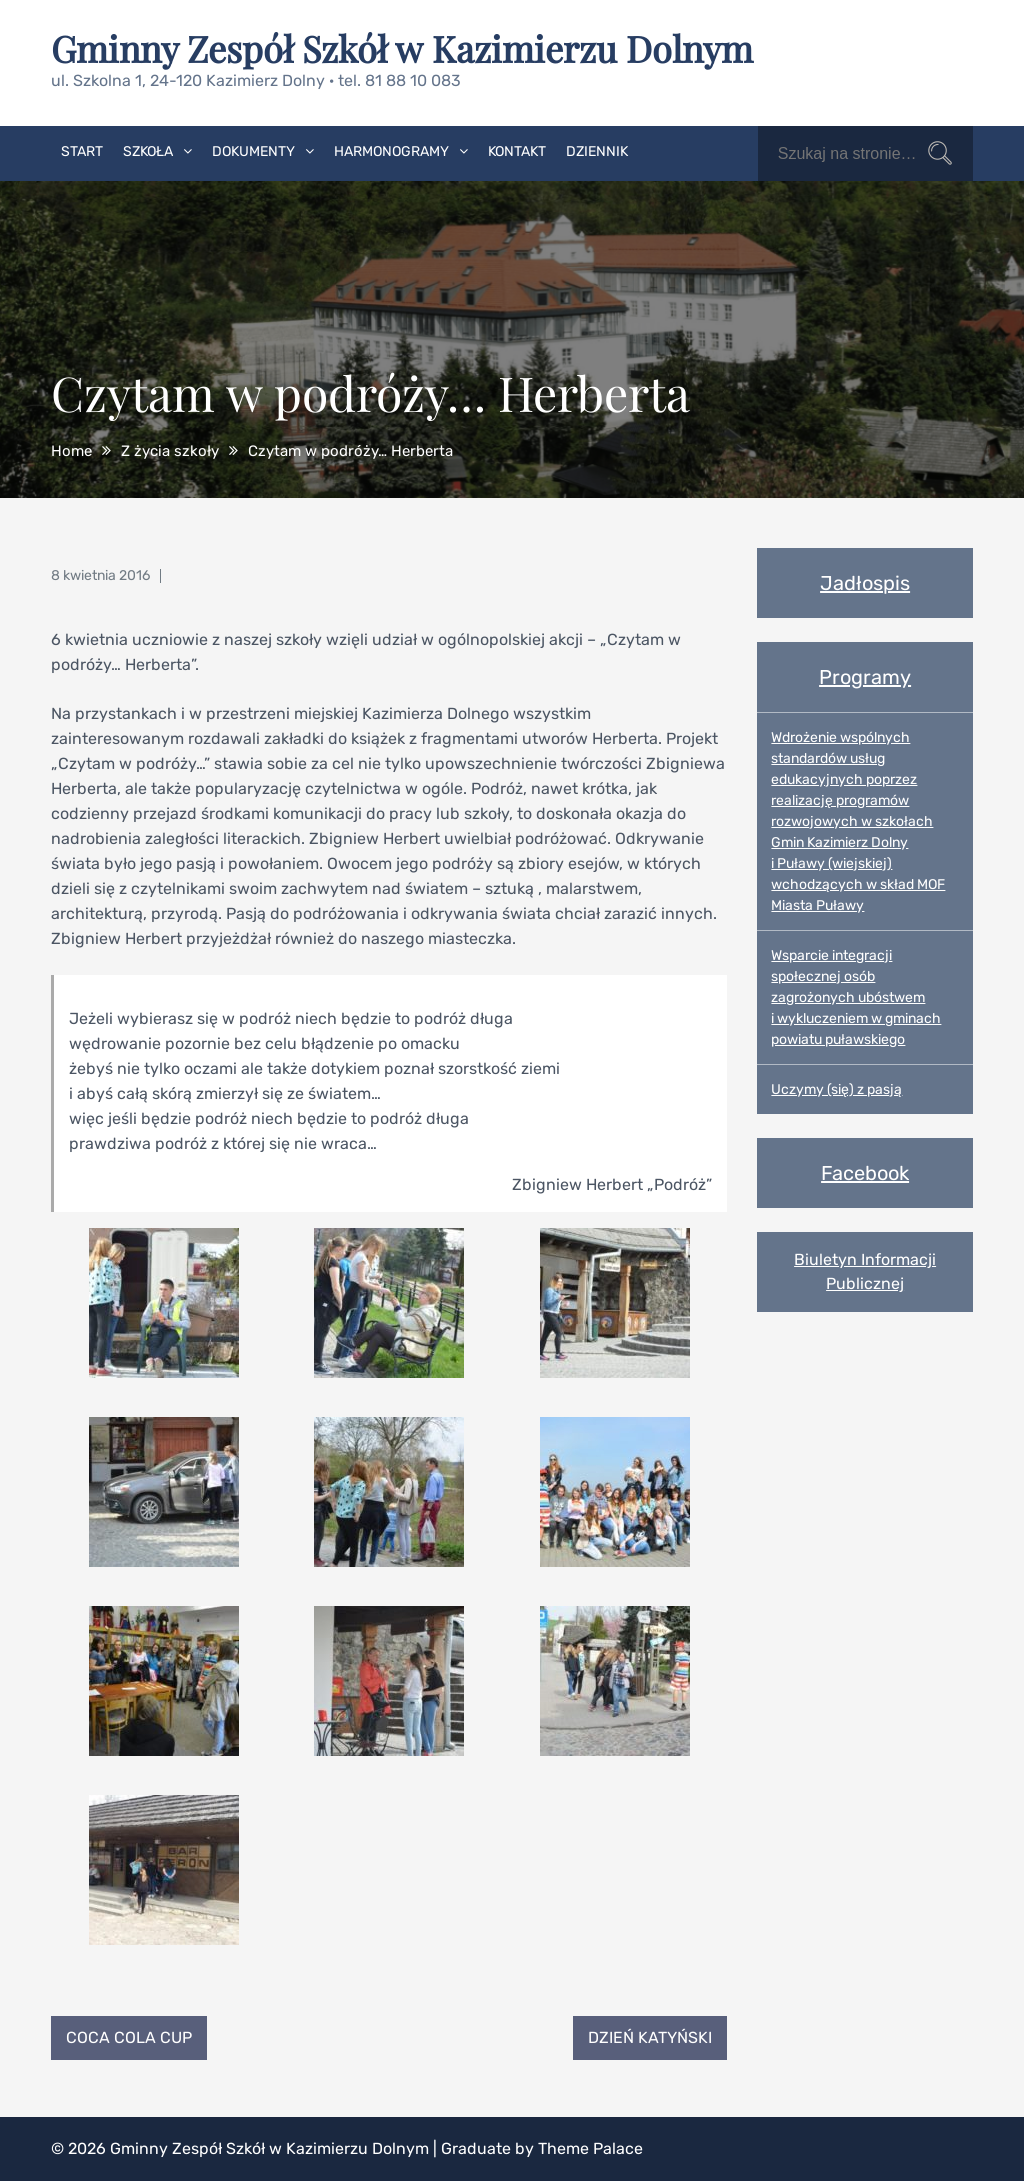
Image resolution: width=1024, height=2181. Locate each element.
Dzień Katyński (650, 2037)
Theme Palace (590, 2148)
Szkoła (148, 151)
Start (82, 151)
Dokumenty (253, 151)
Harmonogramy (391, 151)
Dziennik (597, 151)
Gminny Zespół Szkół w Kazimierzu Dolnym (402, 48)
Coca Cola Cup (129, 2037)
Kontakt (517, 151)
